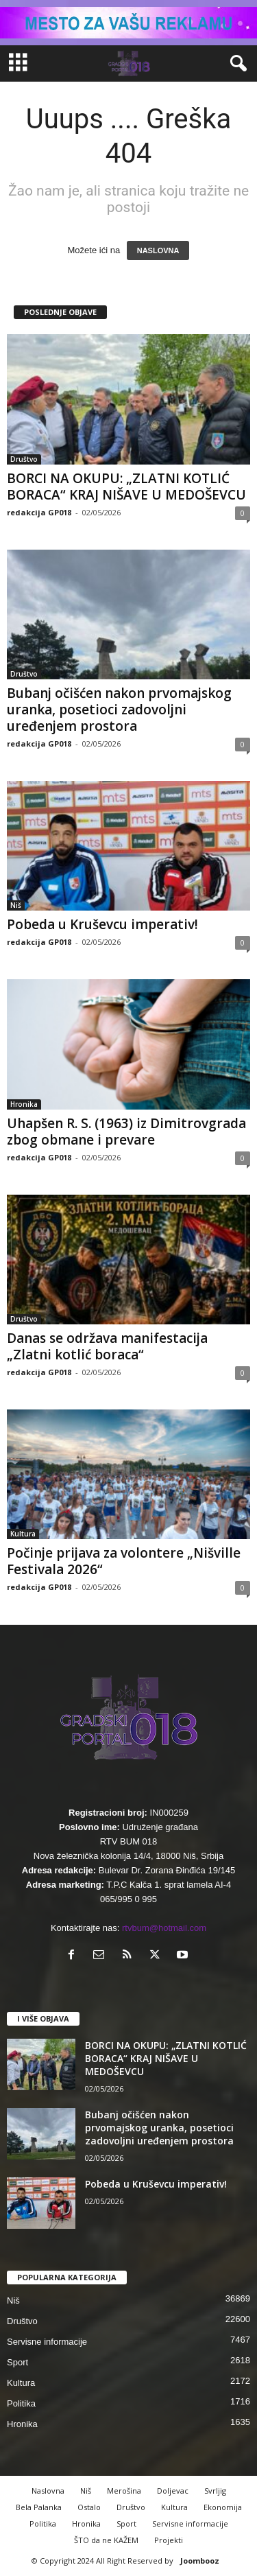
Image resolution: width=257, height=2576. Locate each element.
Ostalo (89, 2507)
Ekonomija (223, 2507)
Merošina (124, 2490)
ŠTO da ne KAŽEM (106, 2540)
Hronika (24, 1104)
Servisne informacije (47, 2342)
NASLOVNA (158, 250)
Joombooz (199, 2560)
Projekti (168, 2540)
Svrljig (215, 2490)
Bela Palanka (39, 2507)
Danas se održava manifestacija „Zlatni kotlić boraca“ (107, 1346)
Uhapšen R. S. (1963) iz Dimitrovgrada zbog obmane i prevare (126, 1131)
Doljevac (172, 2490)
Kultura (23, 1533)
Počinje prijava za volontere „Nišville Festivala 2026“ (124, 1561)
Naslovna (48, 2490)
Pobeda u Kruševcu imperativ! (102, 924)
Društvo (24, 459)
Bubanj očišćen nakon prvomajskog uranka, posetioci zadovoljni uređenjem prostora (119, 709)
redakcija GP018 (39, 512)
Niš (15, 905)
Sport (17, 2362)
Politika (21, 2403)
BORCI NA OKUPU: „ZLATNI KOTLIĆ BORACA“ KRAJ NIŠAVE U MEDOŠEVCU (126, 486)
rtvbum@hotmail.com (164, 1928)
